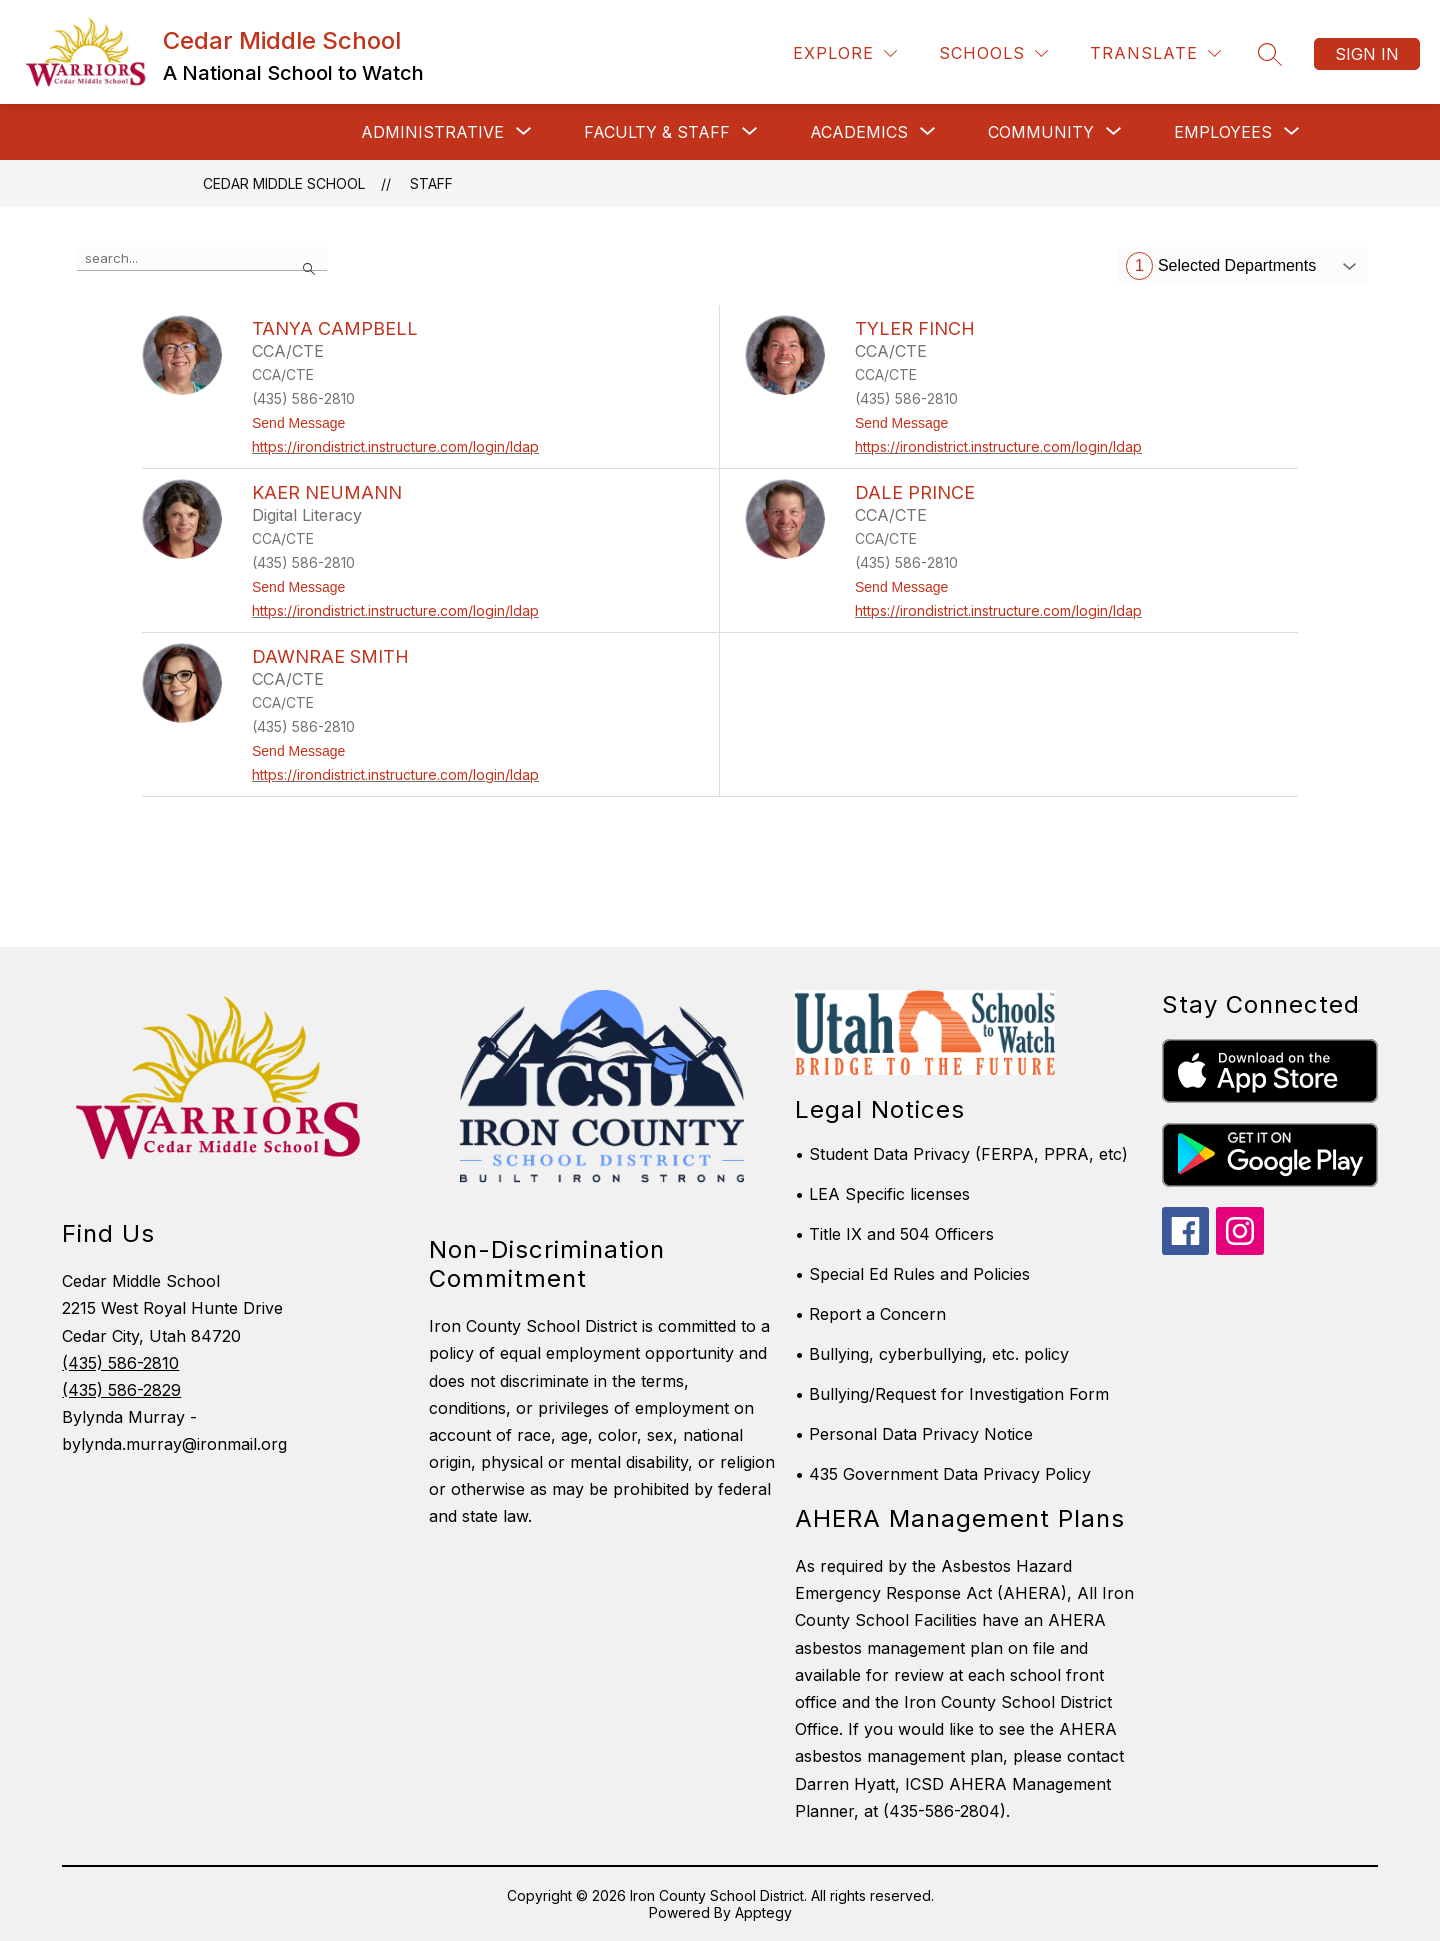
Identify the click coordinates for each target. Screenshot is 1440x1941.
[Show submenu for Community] (1041, 132)
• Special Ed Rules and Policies (912, 1274)
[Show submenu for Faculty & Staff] (657, 132)
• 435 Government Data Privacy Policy (943, 1474)
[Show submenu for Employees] (1223, 132)
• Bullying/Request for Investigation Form (952, 1394)
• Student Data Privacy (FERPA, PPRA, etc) (961, 1154)
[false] (202, 259)
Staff (431, 183)
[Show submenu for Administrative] (432, 132)
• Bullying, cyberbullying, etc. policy (932, 1354)
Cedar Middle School (284, 183)
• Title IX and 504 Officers (894, 1234)
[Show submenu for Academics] (859, 132)
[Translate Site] (1155, 53)
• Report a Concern (870, 1314)
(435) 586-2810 (120, 1363)
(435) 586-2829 (121, 1390)
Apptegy (763, 1912)
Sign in (1367, 54)
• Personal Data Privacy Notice (914, 1434)
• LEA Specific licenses (882, 1194)
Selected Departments (1221, 266)
